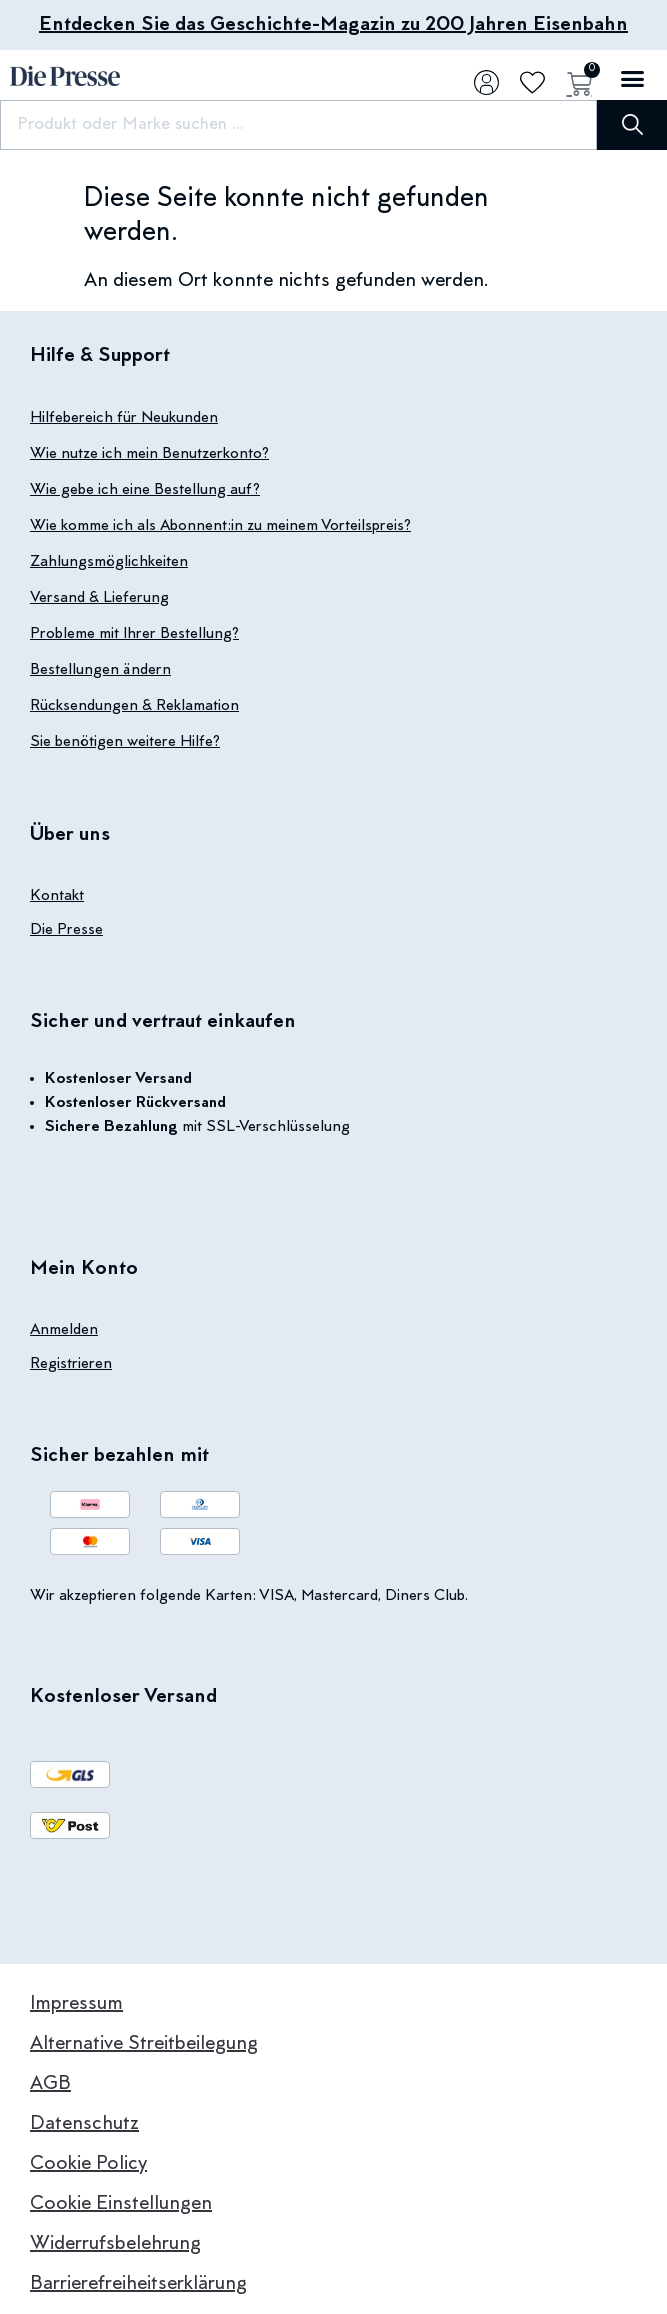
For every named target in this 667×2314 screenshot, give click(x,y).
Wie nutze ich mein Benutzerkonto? (149, 454)
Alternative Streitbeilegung (144, 2044)
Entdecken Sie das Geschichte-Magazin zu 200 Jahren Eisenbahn (333, 25)
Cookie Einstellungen (121, 2204)
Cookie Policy (88, 2164)
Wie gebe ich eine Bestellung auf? (145, 490)
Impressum (76, 2004)
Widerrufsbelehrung (115, 2244)
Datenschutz (84, 2124)
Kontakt (57, 896)
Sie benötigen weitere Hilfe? (125, 742)
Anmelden (64, 1330)
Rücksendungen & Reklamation (134, 706)
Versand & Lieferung (99, 598)
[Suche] (632, 125)
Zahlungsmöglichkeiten (109, 562)
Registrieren (71, 1364)
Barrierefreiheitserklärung (138, 2284)
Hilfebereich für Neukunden (124, 418)
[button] (632, 79)
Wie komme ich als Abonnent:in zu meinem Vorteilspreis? (220, 526)
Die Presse (66, 930)
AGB (50, 2084)
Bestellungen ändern (100, 670)
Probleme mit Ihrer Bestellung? (134, 634)
